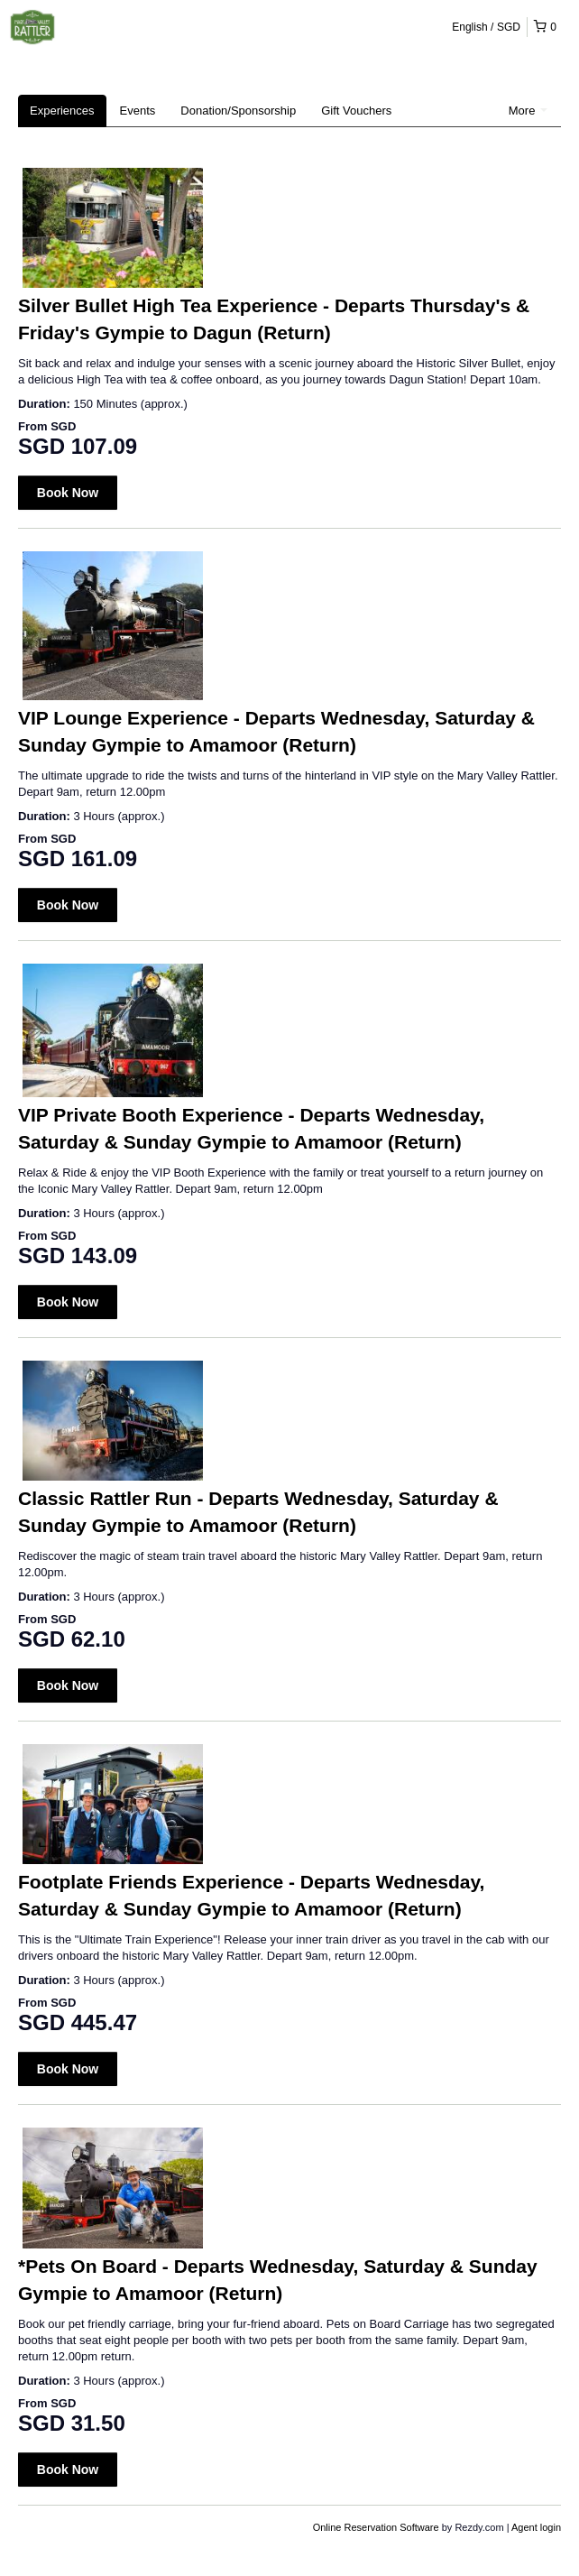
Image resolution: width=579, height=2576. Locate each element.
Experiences (62, 110)
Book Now (67, 492)
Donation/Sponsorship (238, 110)
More (528, 110)
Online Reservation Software (376, 2527)
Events (138, 110)
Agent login (536, 2527)
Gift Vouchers (356, 110)
